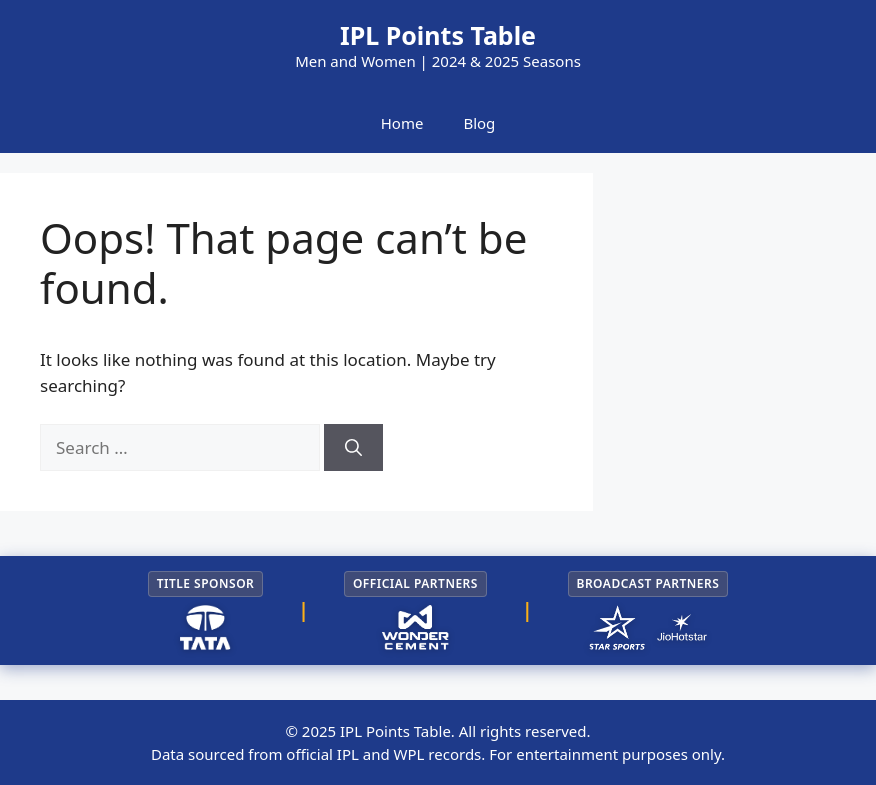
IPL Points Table (438, 35)
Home (402, 123)
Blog (479, 123)
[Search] (353, 448)
